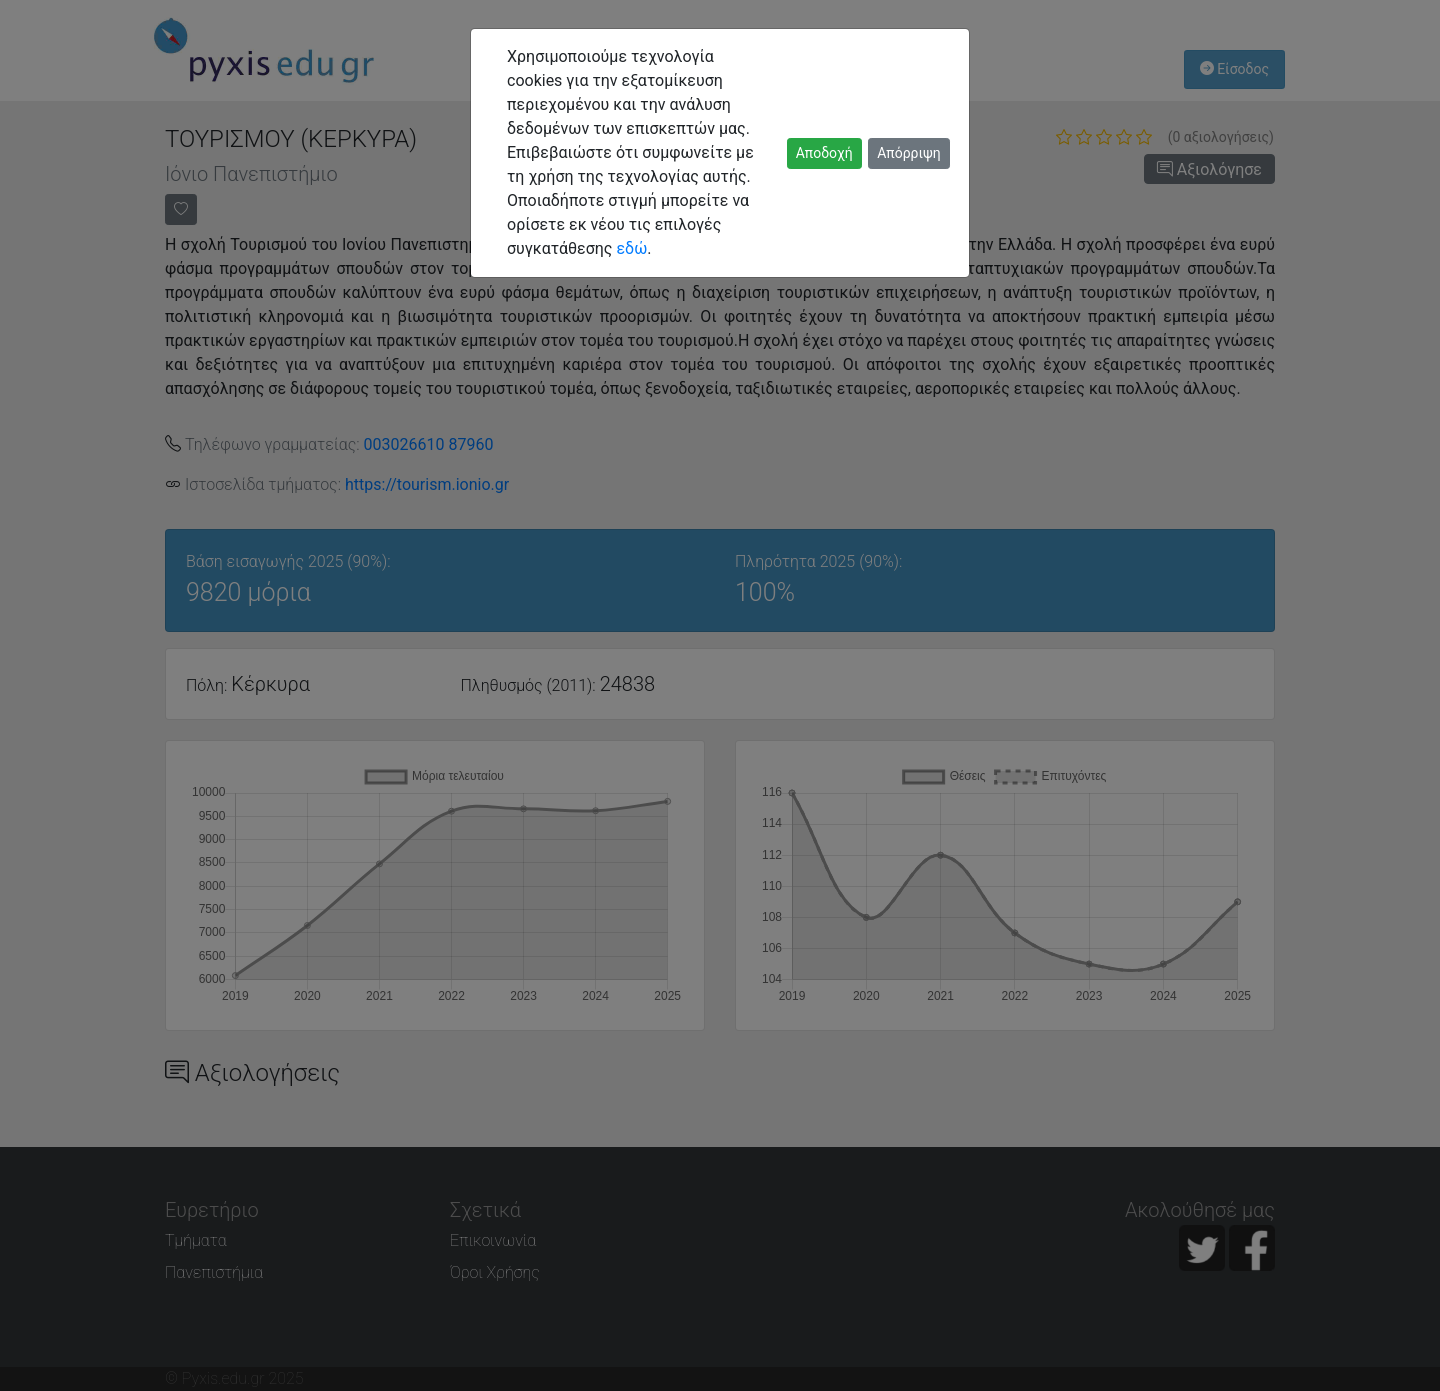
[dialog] (720, 695)
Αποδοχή (824, 153)
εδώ (631, 248)
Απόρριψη (909, 153)
